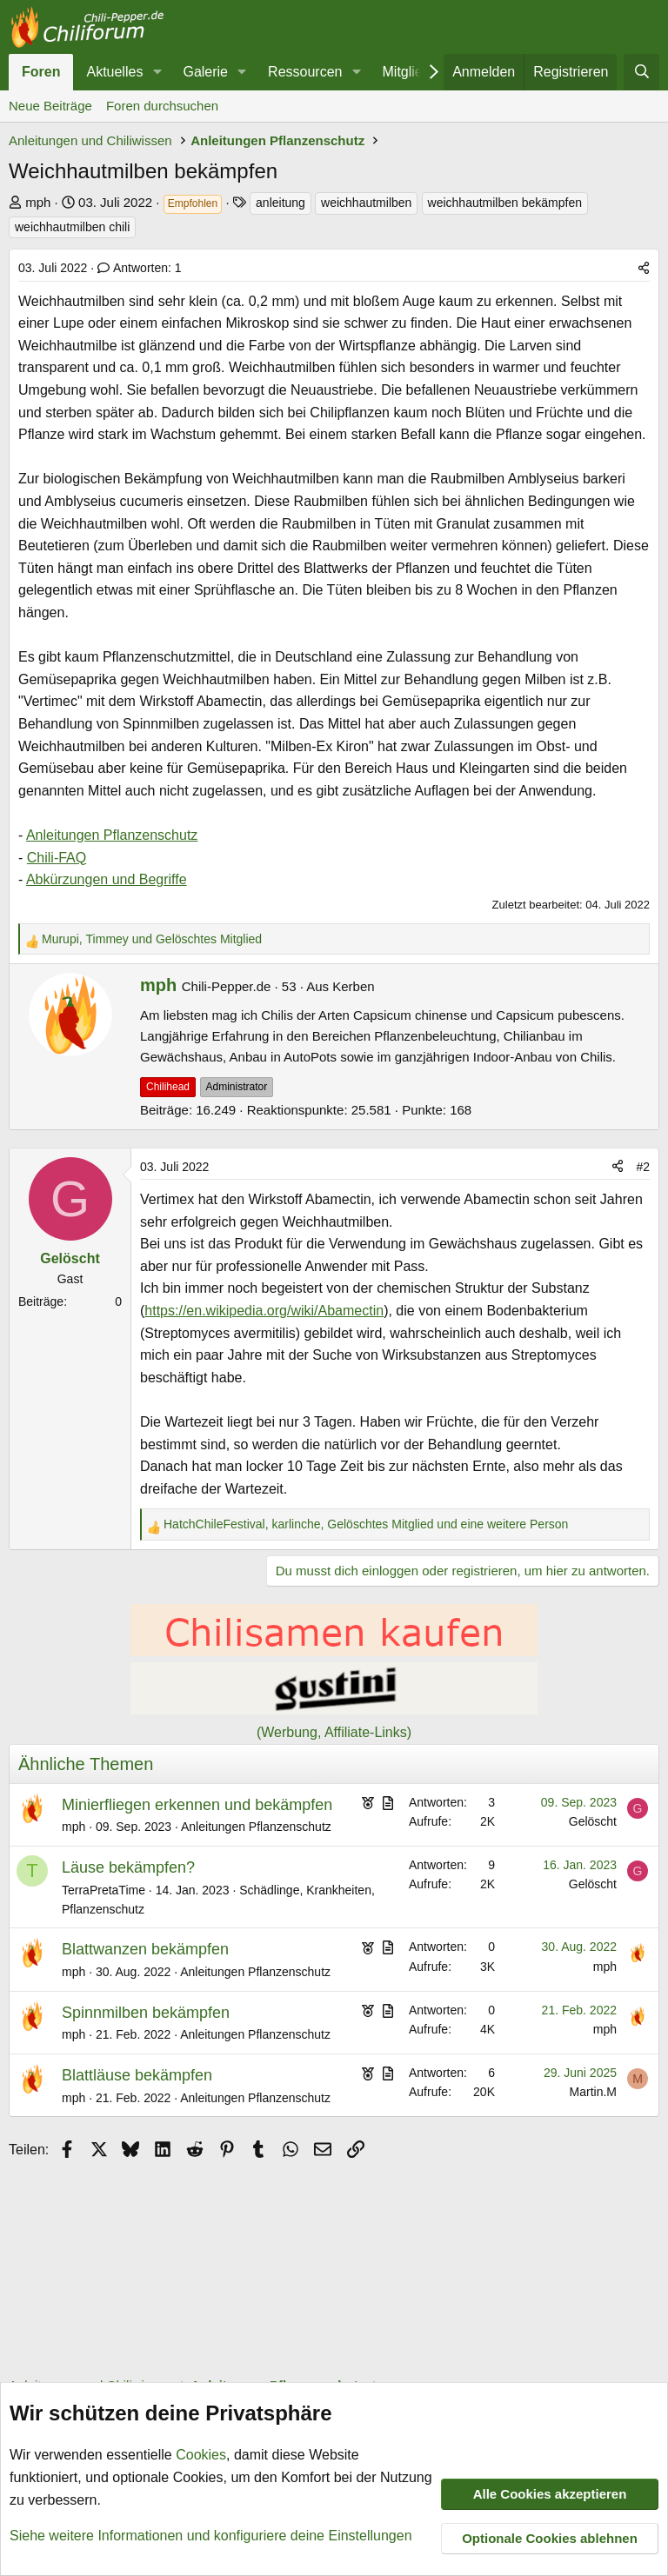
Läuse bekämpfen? (128, 1867)
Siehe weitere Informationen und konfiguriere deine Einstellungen (211, 2535)
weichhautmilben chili (72, 227)
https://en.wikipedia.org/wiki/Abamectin (264, 1310)
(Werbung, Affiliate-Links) (334, 1732)
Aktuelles (114, 71)
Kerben (353, 986)
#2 (643, 1167)
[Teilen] (643, 268)
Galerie (205, 71)
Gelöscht (593, 1821)
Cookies (201, 2455)
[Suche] (641, 72)
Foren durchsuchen (162, 105)
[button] (157, 72)
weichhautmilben (366, 203)
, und (152, 939)
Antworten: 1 (139, 268)
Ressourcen (305, 71)
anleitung (280, 203)
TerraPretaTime (103, 1890)
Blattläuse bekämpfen (137, 2075)
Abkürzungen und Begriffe (106, 879)
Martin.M (593, 2092)
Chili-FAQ (56, 857)
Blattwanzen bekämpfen (145, 1949)
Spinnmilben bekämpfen (146, 2012)
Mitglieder (413, 71)
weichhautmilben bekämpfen (505, 203)
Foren (41, 71)
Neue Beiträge (50, 105)
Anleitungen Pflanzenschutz (111, 835)
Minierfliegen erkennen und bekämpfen (197, 1805)
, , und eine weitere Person (366, 1524)
